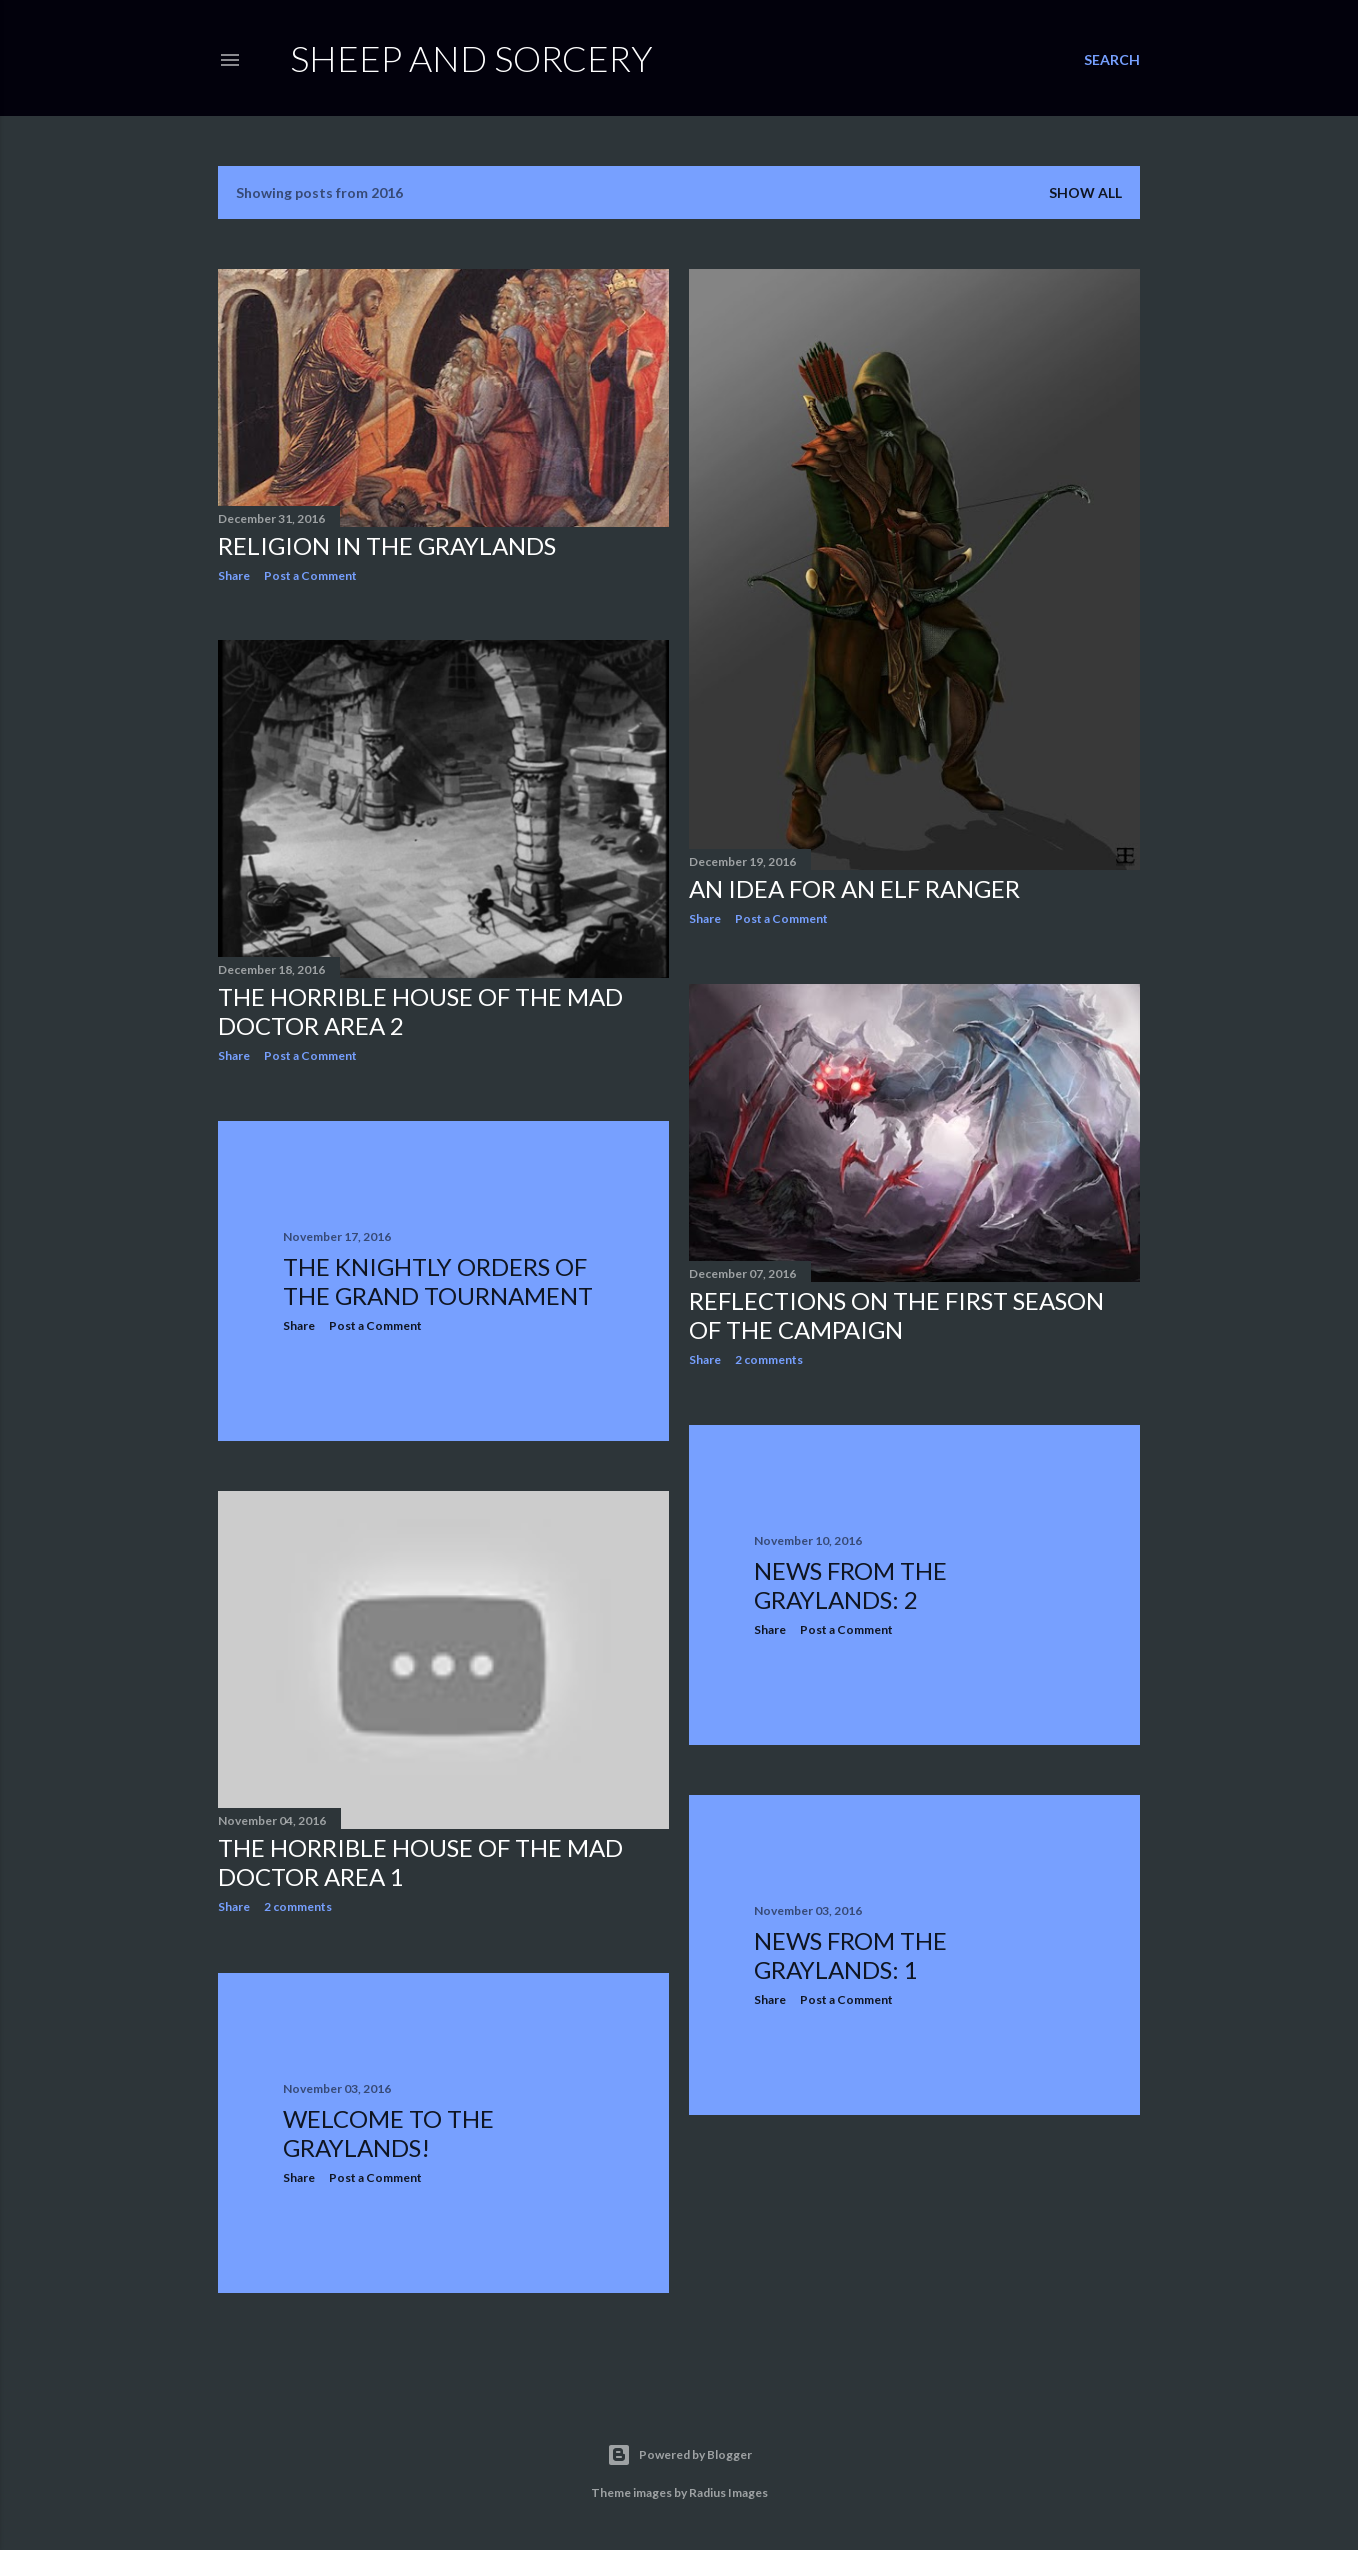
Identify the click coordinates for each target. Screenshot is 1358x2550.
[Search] (1112, 60)
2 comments (769, 1359)
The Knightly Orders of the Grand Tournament (438, 1281)
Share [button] (234, 575)
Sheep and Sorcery (471, 58)
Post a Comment (310, 575)
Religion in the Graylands (387, 545)
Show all (1085, 192)
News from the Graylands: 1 (850, 1955)
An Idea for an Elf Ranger (854, 888)
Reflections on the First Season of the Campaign (896, 1315)
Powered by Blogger (679, 2455)
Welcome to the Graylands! (388, 2133)
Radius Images (728, 2492)
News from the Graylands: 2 (850, 1585)
